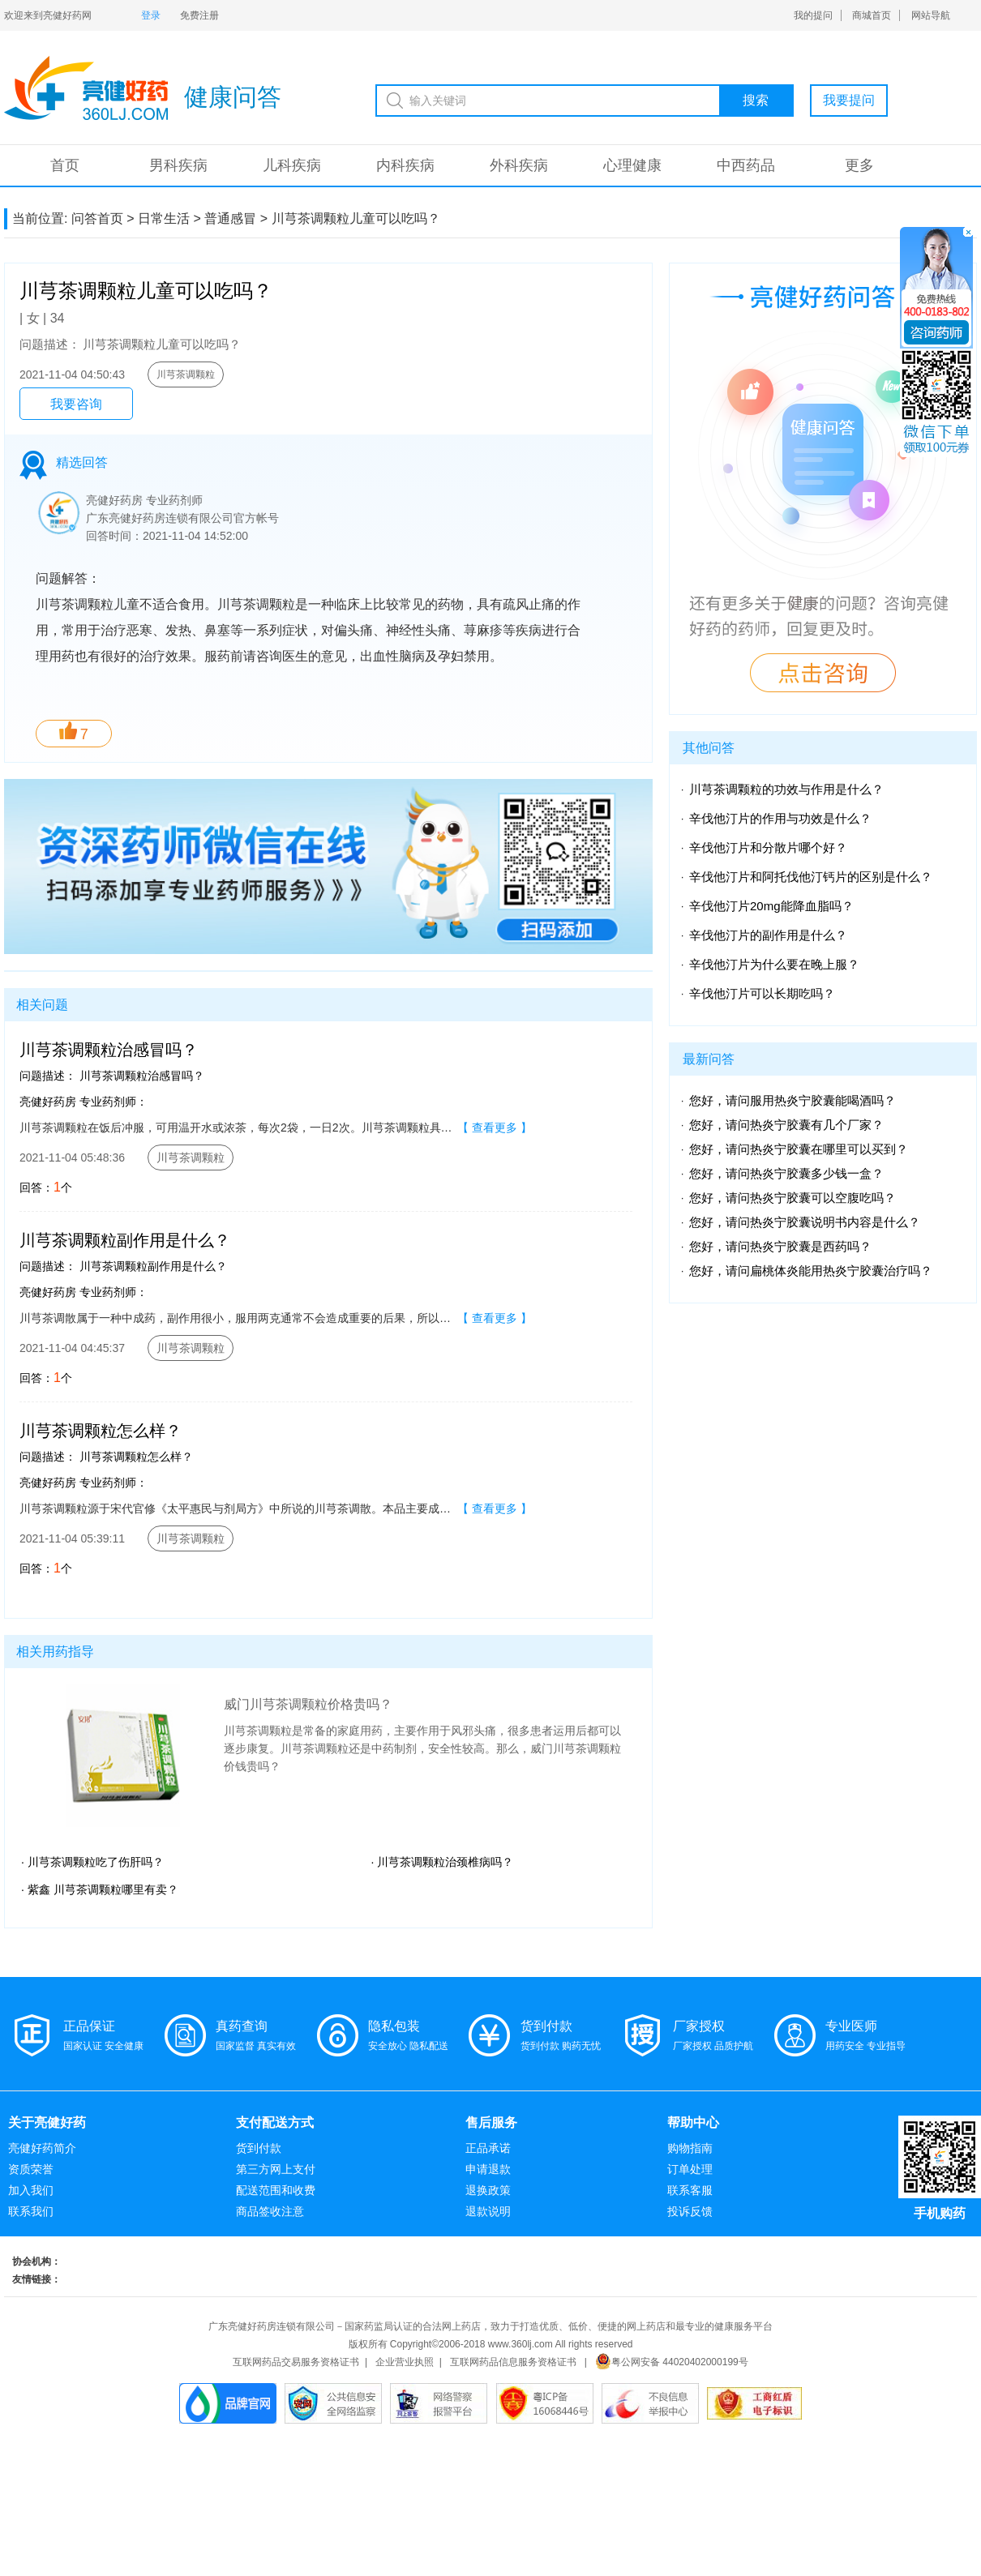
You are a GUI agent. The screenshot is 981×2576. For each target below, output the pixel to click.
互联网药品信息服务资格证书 (513, 2362)
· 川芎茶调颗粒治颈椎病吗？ (442, 1861)
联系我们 (31, 2211)
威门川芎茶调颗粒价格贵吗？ (308, 1704)
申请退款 (488, 2169)
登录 (151, 15)
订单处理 (690, 2169)
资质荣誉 (31, 2169)
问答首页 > (103, 218)
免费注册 (199, 15)
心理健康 (632, 165)
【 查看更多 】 (494, 1127)
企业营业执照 (404, 2362)
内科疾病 (405, 165)
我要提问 (849, 100)
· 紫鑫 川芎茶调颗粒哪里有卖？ (99, 1889)
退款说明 (488, 2211)
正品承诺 (488, 2148)
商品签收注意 (270, 2211)
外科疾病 (519, 165)
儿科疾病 (292, 165)
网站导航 (930, 15)
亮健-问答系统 (86, 88)
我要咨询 (76, 404)
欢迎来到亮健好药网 (48, 15)
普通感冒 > (236, 218)
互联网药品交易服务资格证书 (296, 2362)
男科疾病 (178, 165)
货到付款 (258, 2148)
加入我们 (31, 2190)
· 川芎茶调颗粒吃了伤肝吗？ (92, 1861)
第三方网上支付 (275, 2169)
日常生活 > (169, 218)
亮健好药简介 (42, 2148)
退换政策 (488, 2190)
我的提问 (813, 15)
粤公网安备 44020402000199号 (671, 2362)
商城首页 (871, 15)
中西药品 (746, 165)
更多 (859, 165)
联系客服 (690, 2190)
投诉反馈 (690, 2211)
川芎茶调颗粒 (185, 374)
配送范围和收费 (275, 2190)
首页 (64, 165)
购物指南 (690, 2148)
